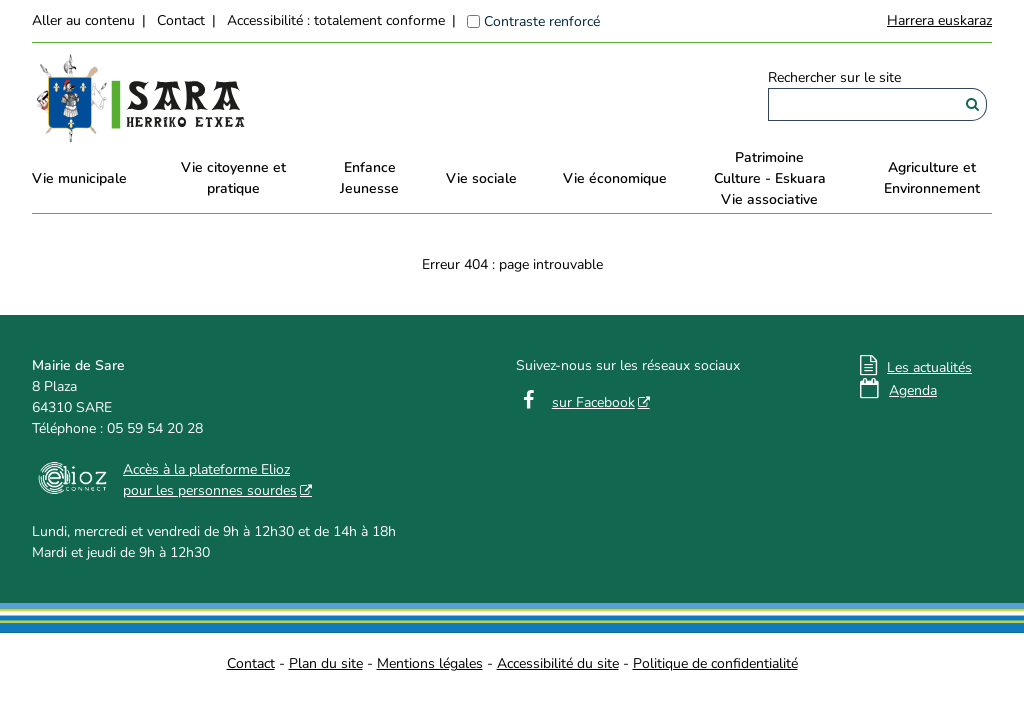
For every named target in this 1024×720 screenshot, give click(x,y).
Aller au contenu (83, 20)
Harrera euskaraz (939, 20)
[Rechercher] (972, 104)
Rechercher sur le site (834, 77)
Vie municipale (79, 178)
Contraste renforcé (542, 21)
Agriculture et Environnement (932, 178)
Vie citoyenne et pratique (233, 178)
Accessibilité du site (558, 663)
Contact (181, 20)
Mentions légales (430, 663)
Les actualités (929, 367)
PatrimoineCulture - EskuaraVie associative (770, 178)
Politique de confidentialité (715, 663)
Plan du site (326, 663)
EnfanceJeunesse (369, 178)
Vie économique (615, 178)
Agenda (913, 390)
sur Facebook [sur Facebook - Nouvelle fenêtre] (593, 402)
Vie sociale (481, 178)
